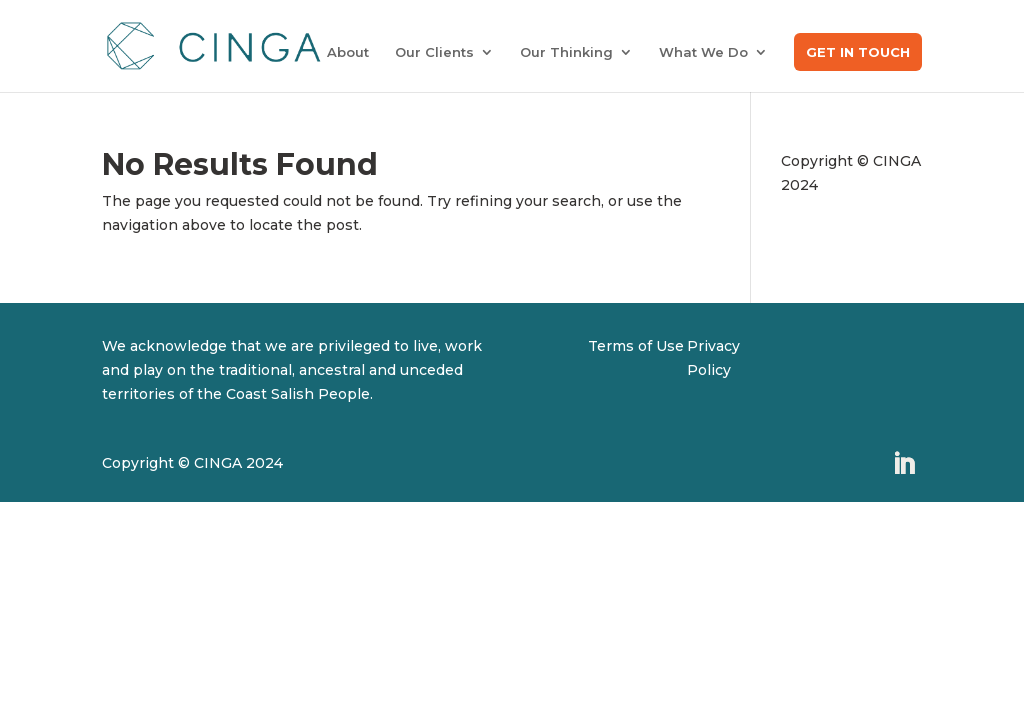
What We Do (703, 52)
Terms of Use (636, 346)
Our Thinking (566, 52)
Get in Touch (858, 52)
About (348, 52)
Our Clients (434, 52)
